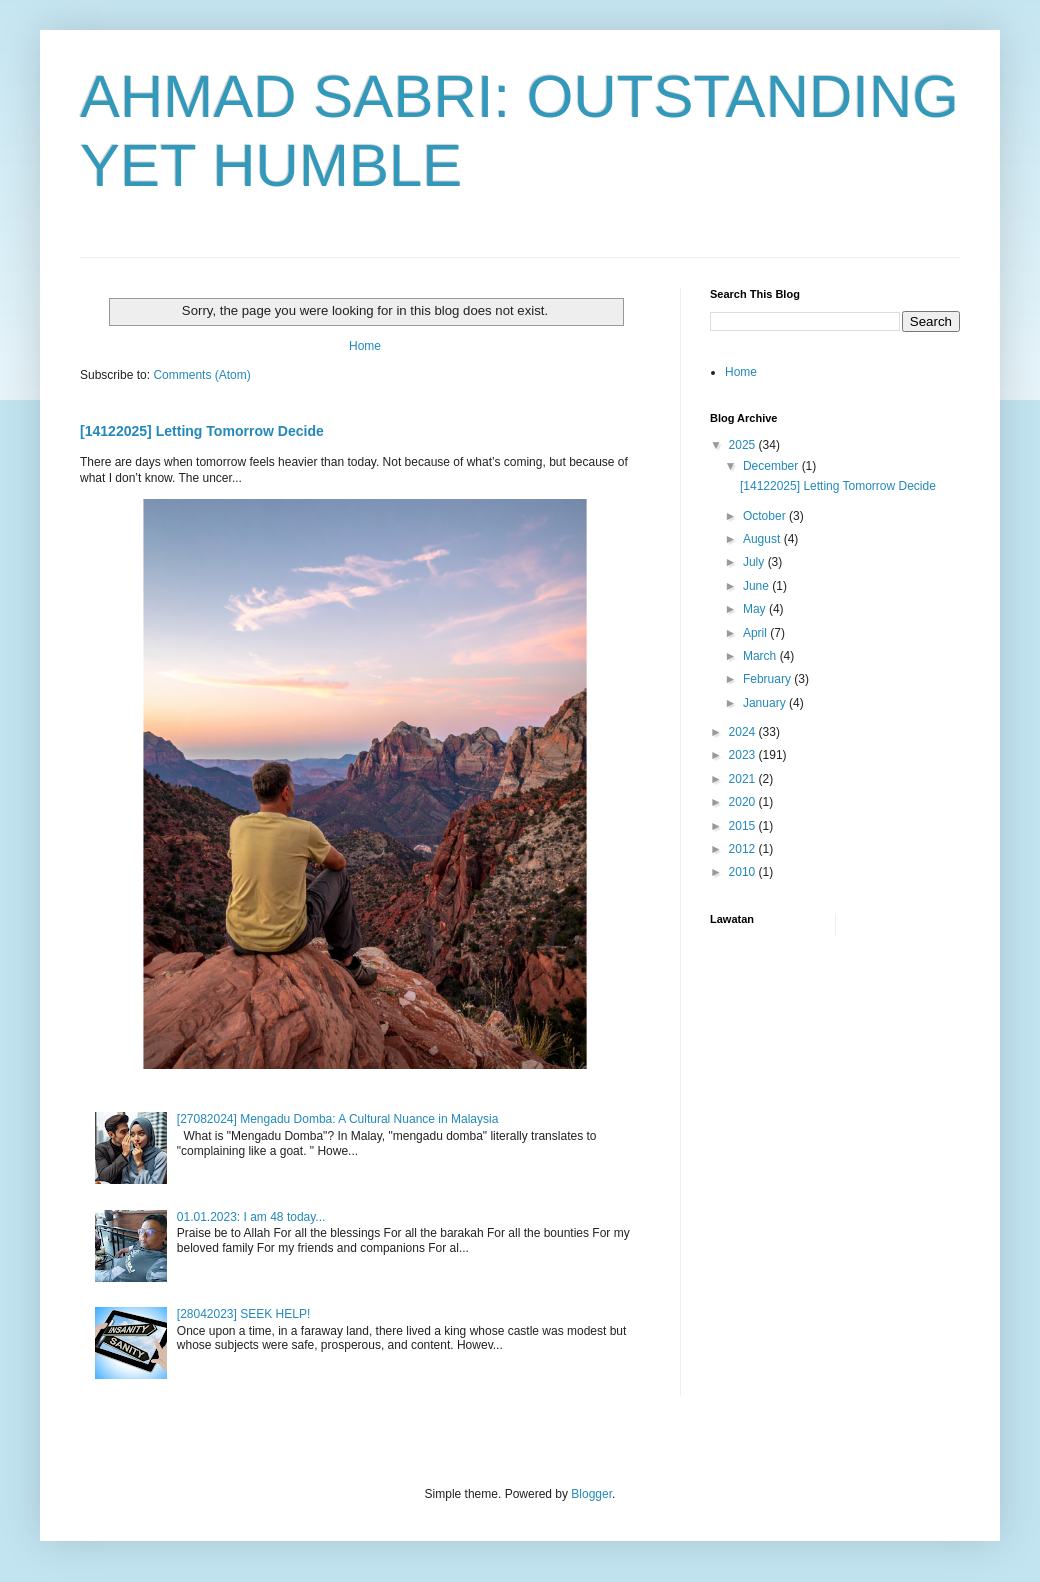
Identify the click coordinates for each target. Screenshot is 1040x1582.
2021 (744, 779)
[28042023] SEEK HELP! (243, 1314)
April (756, 633)
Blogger (591, 1494)
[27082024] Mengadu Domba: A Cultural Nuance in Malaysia (338, 1119)
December (772, 466)
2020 (744, 802)
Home (365, 346)
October (766, 516)
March (761, 656)
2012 (744, 849)
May (756, 609)
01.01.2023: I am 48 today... (251, 1217)
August (763, 539)
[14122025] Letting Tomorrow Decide (202, 431)
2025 (744, 445)
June (757, 586)
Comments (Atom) (201, 375)
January (766, 703)
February (768, 679)
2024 (744, 732)
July (755, 562)
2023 (744, 755)
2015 (744, 826)
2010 (744, 872)
